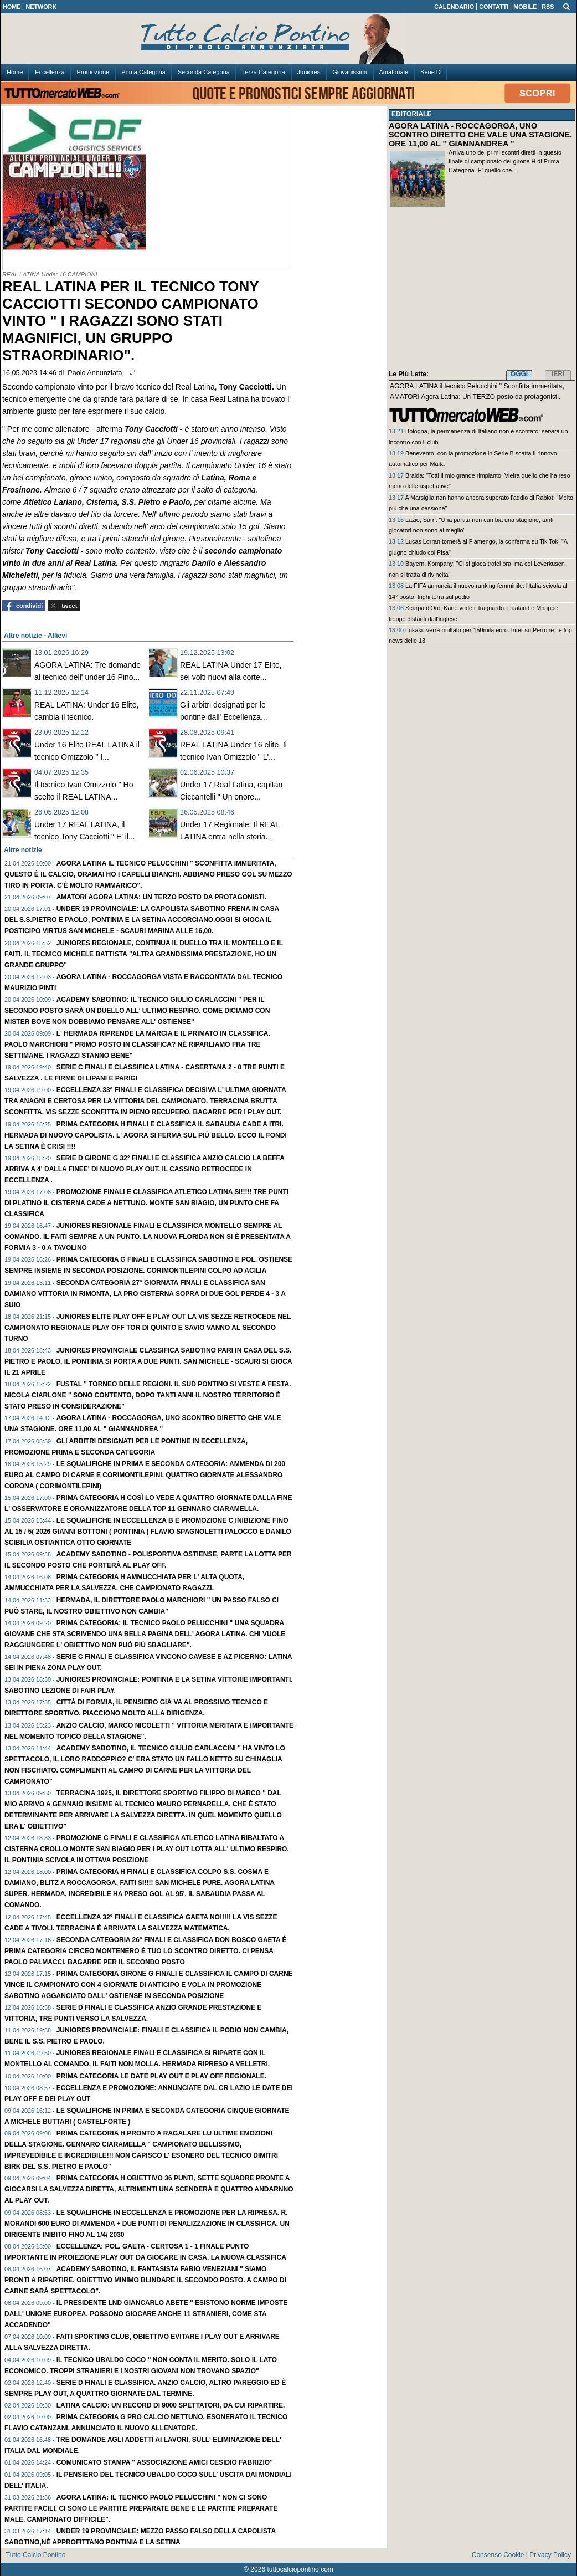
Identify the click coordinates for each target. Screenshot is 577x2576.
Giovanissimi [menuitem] (349, 72)
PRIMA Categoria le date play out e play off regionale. (161, 2076)
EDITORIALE (411, 114)
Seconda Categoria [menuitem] (204, 72)
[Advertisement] (482, 290)
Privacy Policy (550, 2555)
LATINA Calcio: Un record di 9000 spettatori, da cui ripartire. (170, 2405)
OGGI (519, 374)
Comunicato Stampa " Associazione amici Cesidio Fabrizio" (164, 2462)
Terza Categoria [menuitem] (263, 72)
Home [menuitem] (15, 72)
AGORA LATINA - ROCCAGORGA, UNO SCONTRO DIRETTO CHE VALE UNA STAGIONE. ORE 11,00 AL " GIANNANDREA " (480, 134)
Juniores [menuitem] (309, 72)
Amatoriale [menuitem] (394, 72)
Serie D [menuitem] (430, 72)
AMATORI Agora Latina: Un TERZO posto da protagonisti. (161, 897)
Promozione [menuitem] (93, 72)
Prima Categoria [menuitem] (143, 72)
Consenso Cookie (498, 2555)
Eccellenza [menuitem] (49, 72)
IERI (558, 374)
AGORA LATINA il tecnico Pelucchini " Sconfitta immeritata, (477, 386)
